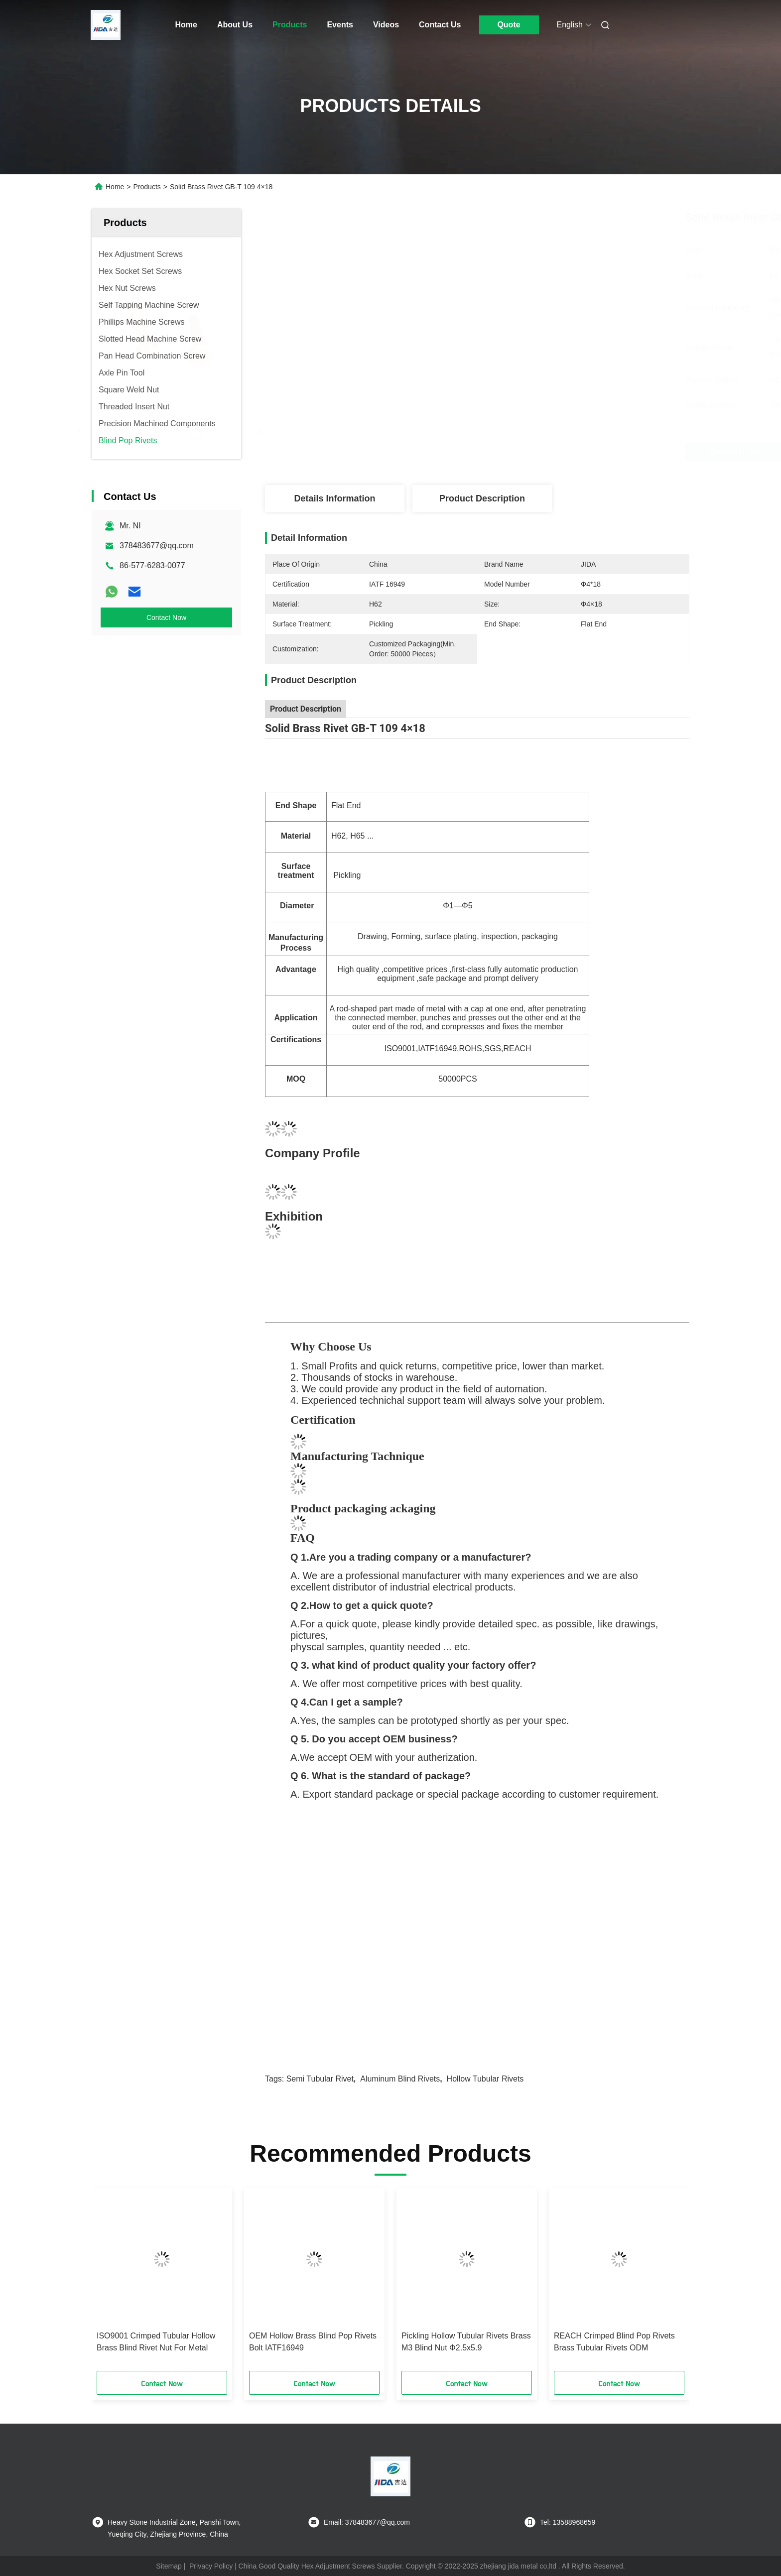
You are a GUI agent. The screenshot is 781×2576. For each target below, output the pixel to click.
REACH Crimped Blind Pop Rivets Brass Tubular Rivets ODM (614, 2341)
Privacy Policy (211, 2566)
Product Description (482, 498)
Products (289, 24)
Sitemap (168, 2566)
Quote (508, 24)
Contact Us (440, 24)
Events (340, 24)
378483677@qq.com (157, 545)
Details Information (334, 498)
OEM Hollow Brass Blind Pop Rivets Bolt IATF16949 (313, 2341)
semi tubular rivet (320, 2079)
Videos (386, 24)
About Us (235, 24)
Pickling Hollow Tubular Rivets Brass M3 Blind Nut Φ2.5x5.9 (466, 2341)
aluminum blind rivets (400, 2079)
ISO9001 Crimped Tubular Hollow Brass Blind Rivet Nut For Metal (156, 2341)
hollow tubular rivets (485, 2079)
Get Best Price (539, 452)
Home (186, 24)
